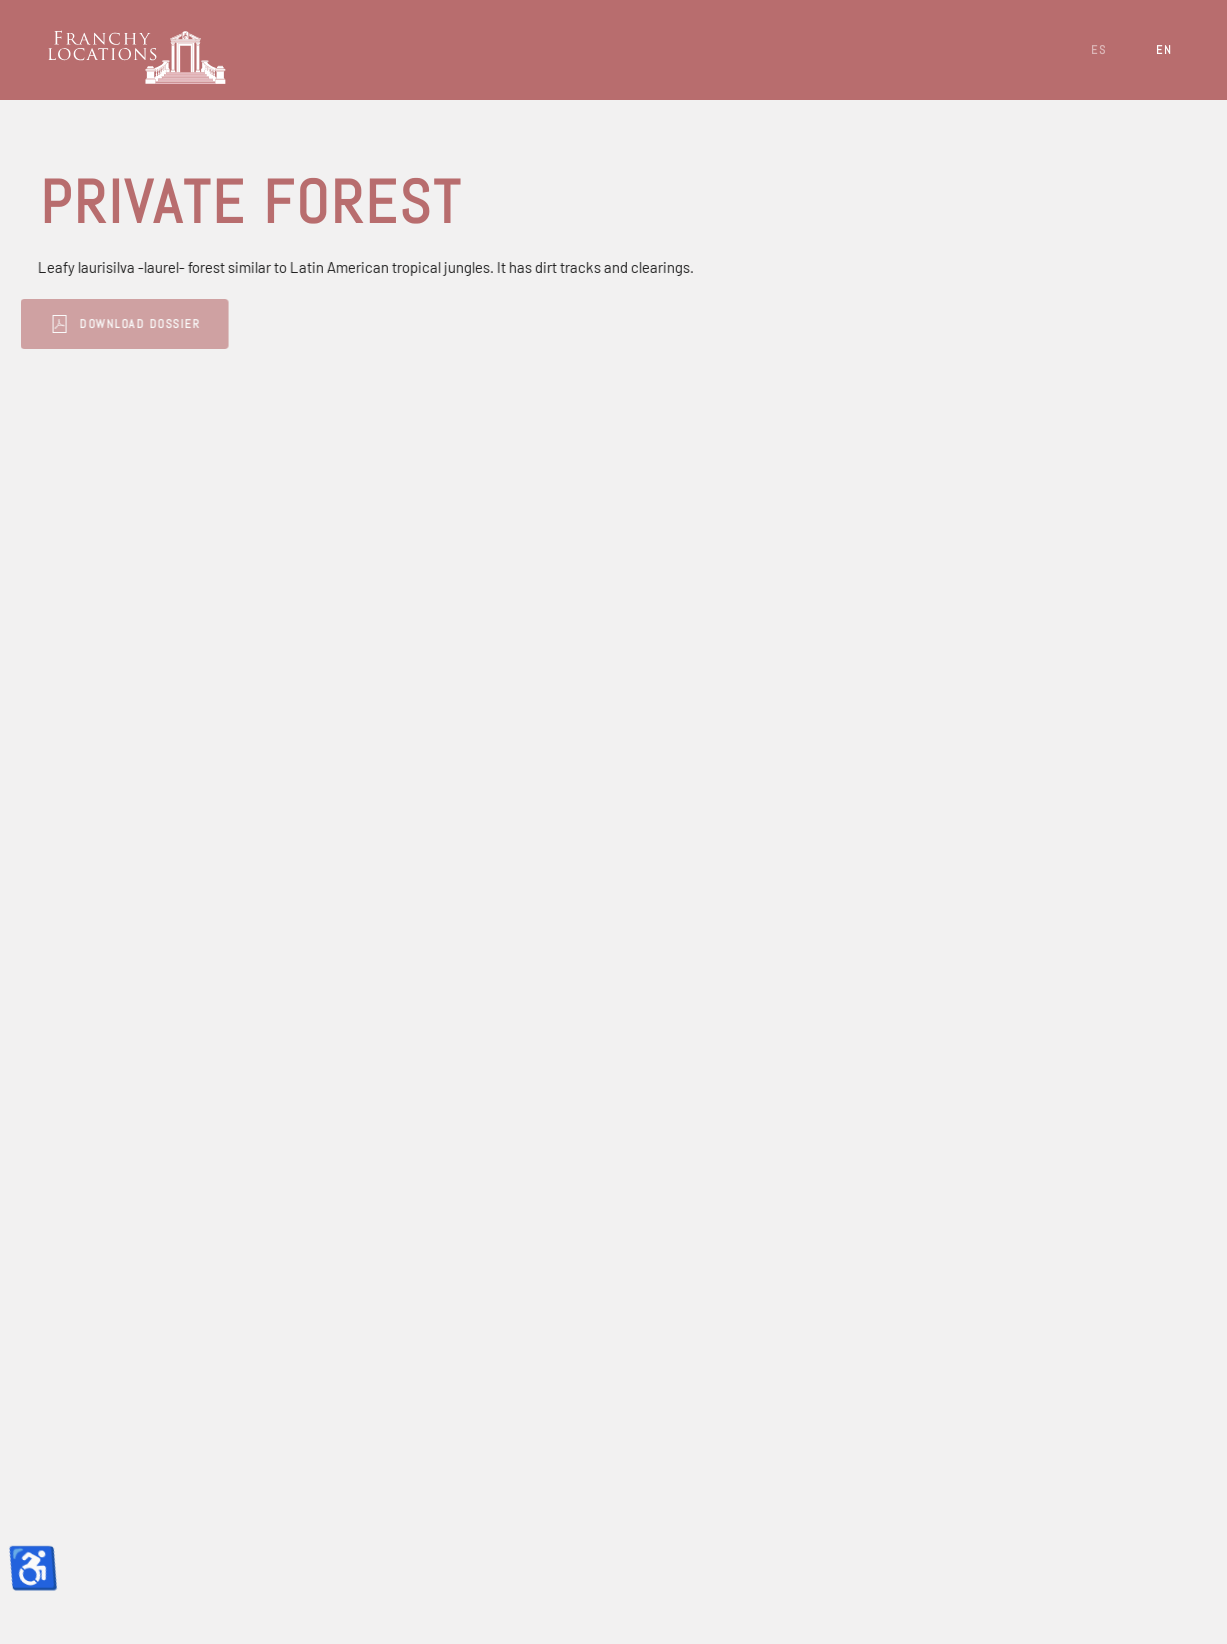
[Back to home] (140, 50)
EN (1164, 50)
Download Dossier (116, 324)
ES (1098, 50)
